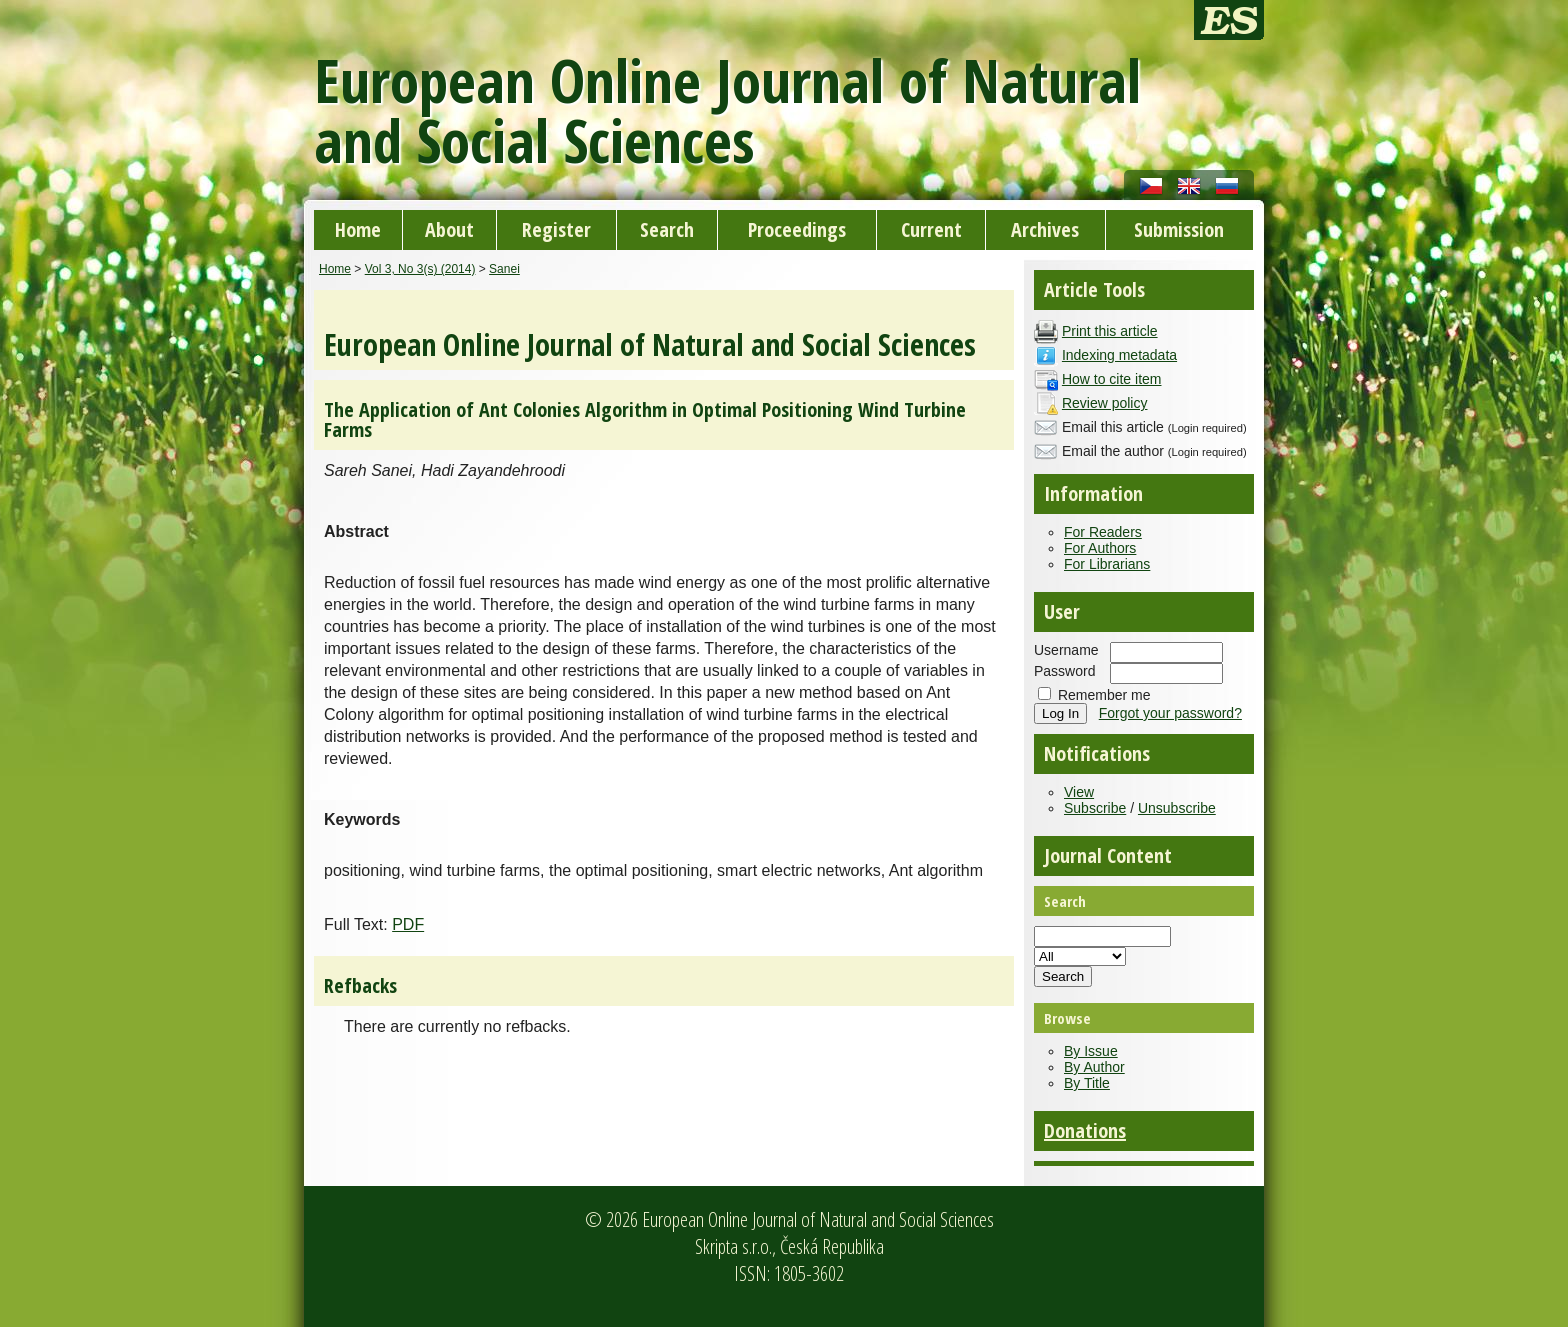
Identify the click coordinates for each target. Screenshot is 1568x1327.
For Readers (1103, 532)
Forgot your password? (1170, 713)
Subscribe (1095, 808)
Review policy (1105, 403)
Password (1064, 671)
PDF (408, 924)
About (449, 229)
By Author (1094, 1067)
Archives (1045, 229)
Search (667, 229)
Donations (1085, 1130)
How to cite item (1112, 379)
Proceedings (797, 229)
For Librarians (1107, 564)
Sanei (504, 269)
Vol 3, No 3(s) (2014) (420, 269)
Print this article (1110, 331)
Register (556, 229)
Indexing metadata (1119, 355)
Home (358, 229)
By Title (1087, 1083)
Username (1066, 650)
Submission (1179, 229)
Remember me (1104, 695)
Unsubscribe (1177, 808)
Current (931, 229)
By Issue (1091, 1051)
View (1079, 792)
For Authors (1100, 548)
